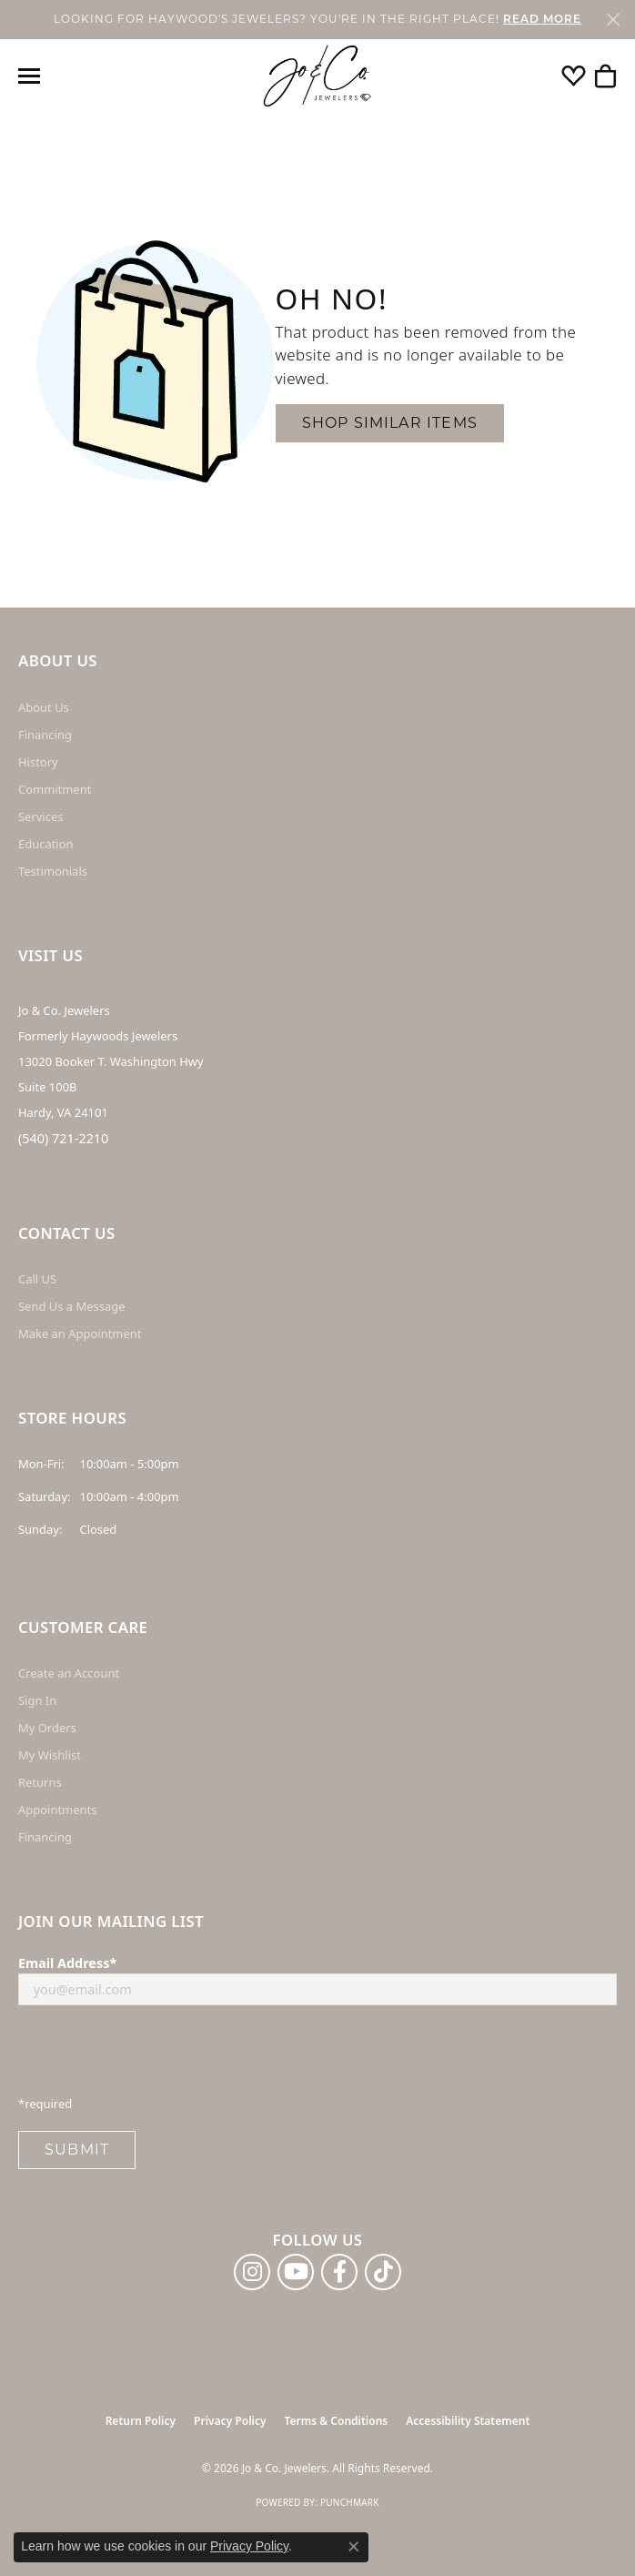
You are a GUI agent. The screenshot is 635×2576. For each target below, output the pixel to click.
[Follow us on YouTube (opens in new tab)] (295, 2272)
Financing (45, 734)
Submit (77, 2149)
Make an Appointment (79, 1333)
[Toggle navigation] (29, 76)
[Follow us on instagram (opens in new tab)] (252, 2272)
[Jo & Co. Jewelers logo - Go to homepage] (317, 76)
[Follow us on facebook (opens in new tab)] (339, 2272)
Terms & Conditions (336, 2421)
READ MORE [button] (542, 20)
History (38, 762)
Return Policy (141, 2421)
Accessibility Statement (467, 2421)
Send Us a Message (71, 1306)
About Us (43, 707)
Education (46, 844)
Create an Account (68, 1673)
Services (40, 816)
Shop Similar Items (390, 422)
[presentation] (156, 2055)
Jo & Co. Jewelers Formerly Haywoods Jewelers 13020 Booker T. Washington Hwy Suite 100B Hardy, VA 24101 (111, 1061)
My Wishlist (49, 1755)
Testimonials (52, 871)
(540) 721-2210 (63, 1138)
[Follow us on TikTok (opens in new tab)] (383, 2272)
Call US (37, 1279)
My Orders (47, 1727)
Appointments (57, 1809)
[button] (573, 75)
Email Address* (67, 1963)
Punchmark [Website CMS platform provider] (349, 2502)
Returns (40, 1782)
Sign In (37, 1700)
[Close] (612, 19)
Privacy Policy (230, 2421)
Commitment (54, 789)
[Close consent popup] (353, 2546)
